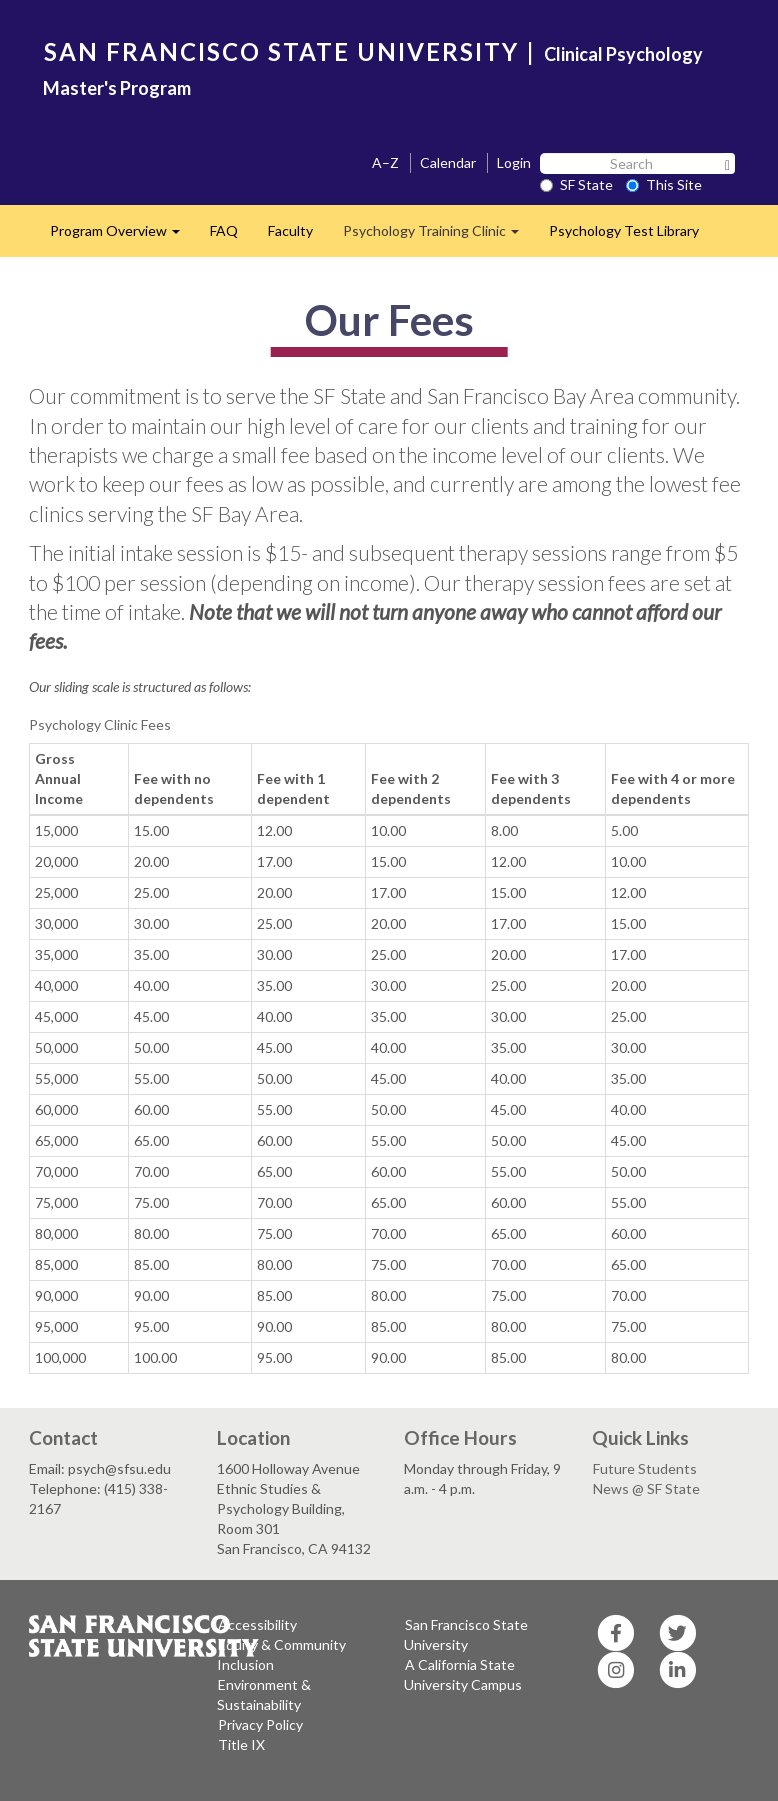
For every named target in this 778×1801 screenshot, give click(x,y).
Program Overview (122, 236)
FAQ (224, 230)
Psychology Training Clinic (438, 236)
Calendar (448, 162)
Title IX (241, 1744)
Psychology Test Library (624, 230)
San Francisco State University (466, 1634)
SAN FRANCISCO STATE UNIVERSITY (281, 51)
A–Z (385, 162)
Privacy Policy (260, 1724)
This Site (664, 184)
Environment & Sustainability (264, 1694)
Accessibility (257, 1624)
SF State (576, 184)
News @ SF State (646, 1488)
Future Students (645, 1468)
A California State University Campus (463, 1674)
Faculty (290, 230)
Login (514, 162)
